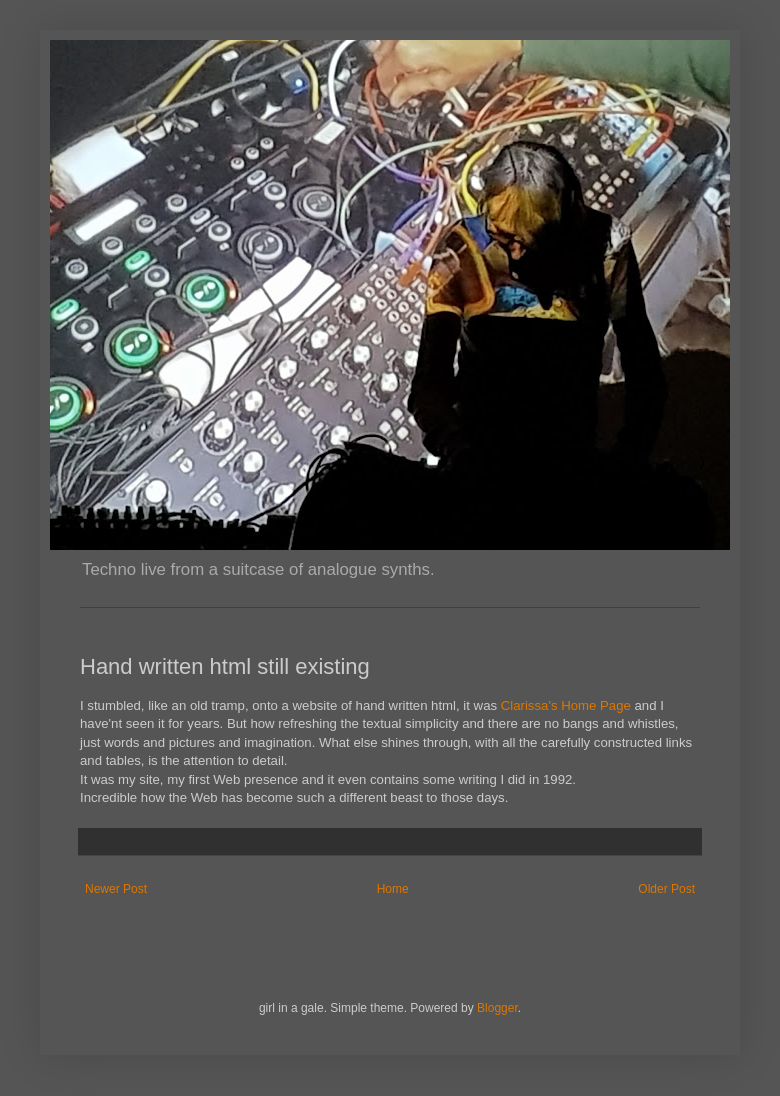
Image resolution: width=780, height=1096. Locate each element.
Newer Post (116, 889)
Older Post (666, 889)
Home (393, 889)
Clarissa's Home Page (566, 705)
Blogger (497, 1008)
